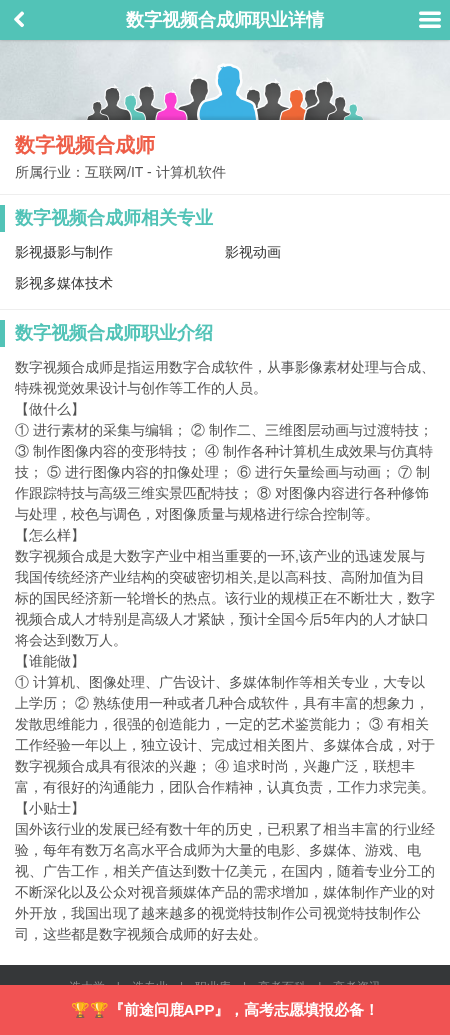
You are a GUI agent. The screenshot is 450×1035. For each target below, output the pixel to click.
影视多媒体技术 (64, 283)
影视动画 (253, 252)
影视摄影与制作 (64, 252)
